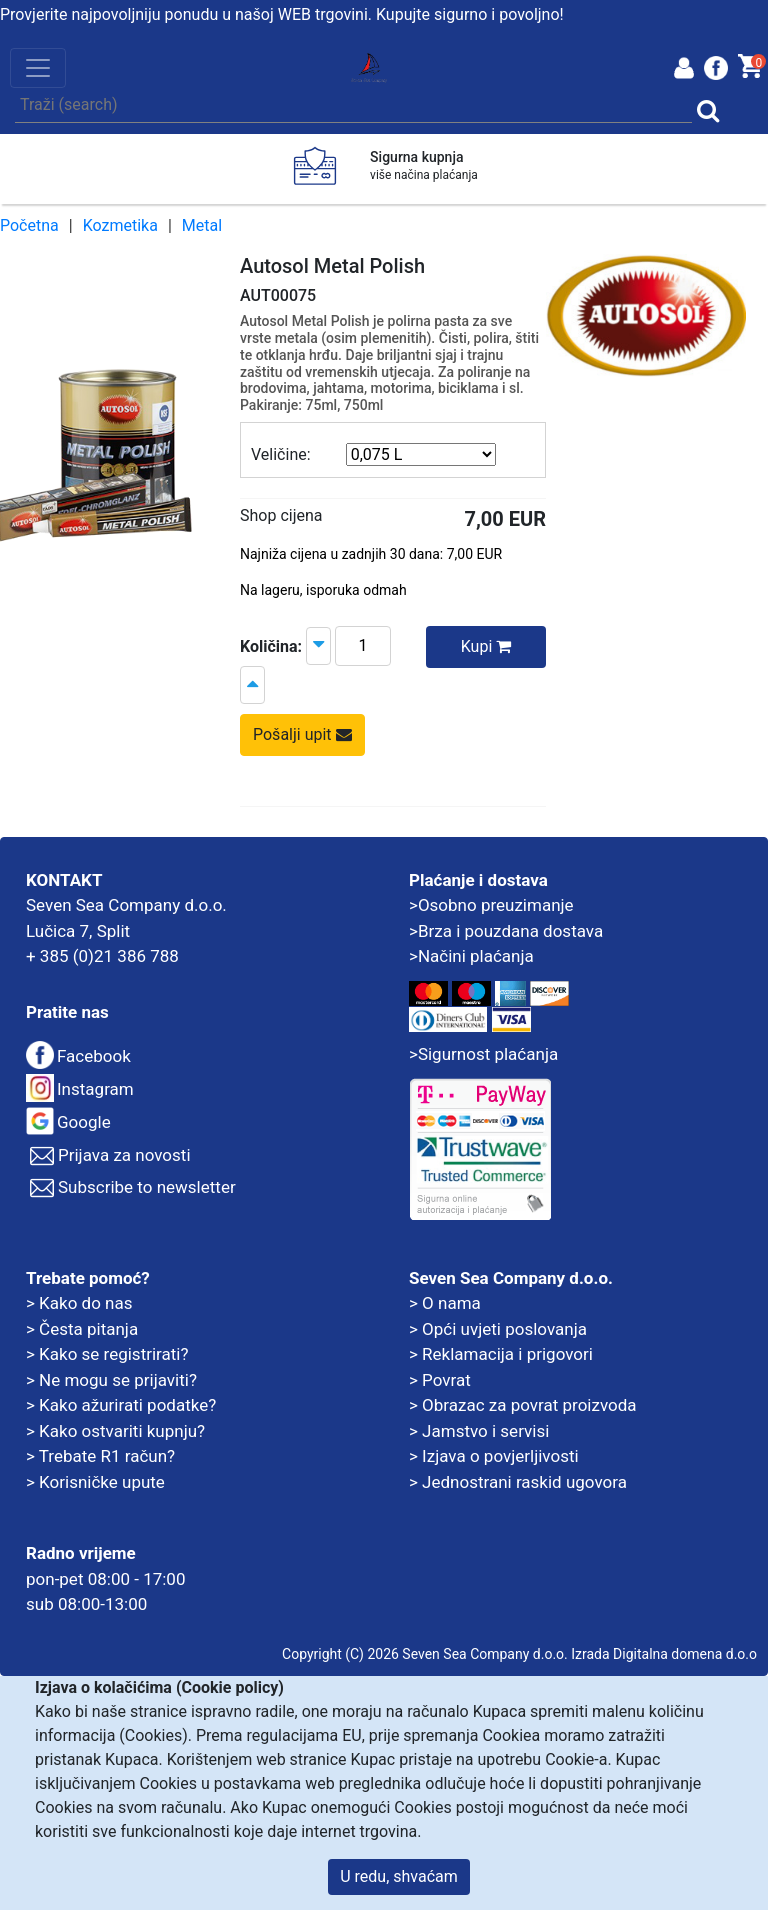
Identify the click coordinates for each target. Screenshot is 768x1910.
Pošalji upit (302, 734)
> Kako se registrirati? (107, 1354)
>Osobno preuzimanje (491, 905)
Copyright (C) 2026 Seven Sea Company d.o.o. (425, 1654)
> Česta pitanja (82, 1329)
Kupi (486, 646)
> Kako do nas (79, 1303)
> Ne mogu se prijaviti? (111, 1380)
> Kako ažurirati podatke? (121, 1405)
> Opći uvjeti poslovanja (498, 1329)
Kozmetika (120, 225)
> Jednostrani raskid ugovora (518, 1482)
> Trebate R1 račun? (100, 1456)
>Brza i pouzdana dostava (506, 931)
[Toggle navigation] (38, 68)
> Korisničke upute (95, 1482)
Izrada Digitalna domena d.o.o (664, 1654)
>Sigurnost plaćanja (483, 1054)
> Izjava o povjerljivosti (494, 1456)
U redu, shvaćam (399, 1876)
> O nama (445, 1303)
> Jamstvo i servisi (479, 1431)
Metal (202, 225)
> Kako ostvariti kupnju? (115, 1431)
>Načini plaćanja (471, 956)
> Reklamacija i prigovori (501, 1354)
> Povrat (440, 1380)
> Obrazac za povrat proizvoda (523, 1405)
